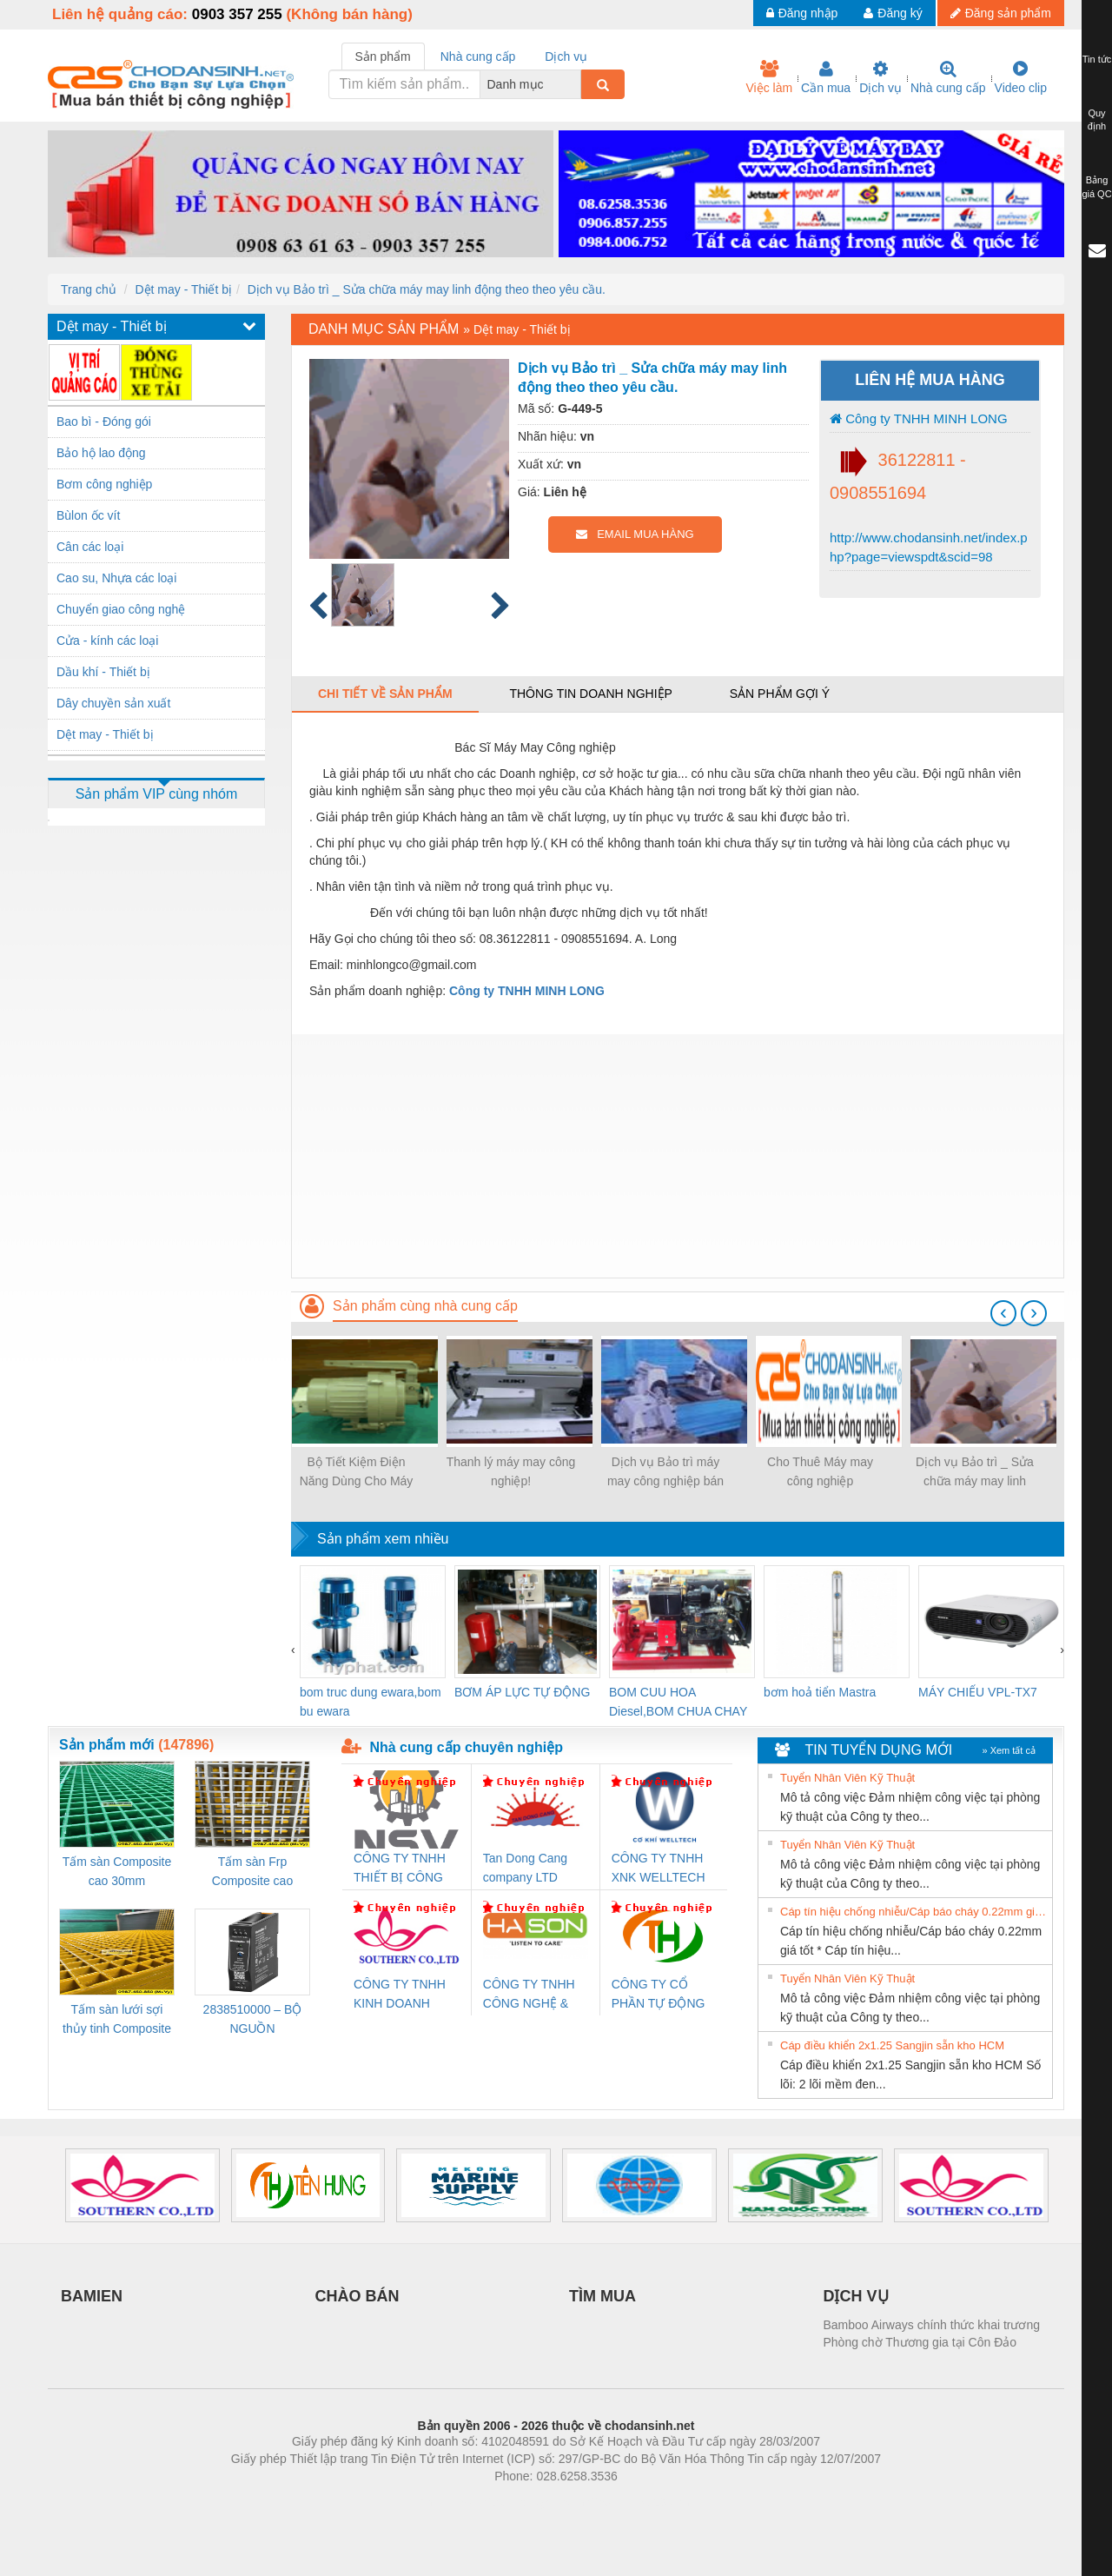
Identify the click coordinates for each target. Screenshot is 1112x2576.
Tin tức (1097, 59)
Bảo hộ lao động (101, 453)
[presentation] (1003, 1313)
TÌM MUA (602, 2296)
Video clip (1021, 77)
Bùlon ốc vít (88, 515)
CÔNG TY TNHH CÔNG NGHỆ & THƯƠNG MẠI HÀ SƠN (532, 1995)
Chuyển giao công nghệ (120, 609)
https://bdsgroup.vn (533, 2502)
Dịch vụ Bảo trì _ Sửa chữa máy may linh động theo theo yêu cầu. (427, 289)
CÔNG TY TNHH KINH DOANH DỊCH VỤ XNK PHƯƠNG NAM (400, 1995)
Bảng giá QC (1096, 187)
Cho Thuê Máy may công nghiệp (820, 1471)
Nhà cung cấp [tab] (478, 56)
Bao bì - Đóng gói (103, 421)
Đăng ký (893, 13)
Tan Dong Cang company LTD (525, 1867)
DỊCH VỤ (856, 2296)
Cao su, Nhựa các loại (116, 578)
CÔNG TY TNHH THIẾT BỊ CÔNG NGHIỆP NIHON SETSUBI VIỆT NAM (400, 1869)
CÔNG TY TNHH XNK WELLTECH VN (658, 1869)
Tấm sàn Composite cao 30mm (117, 1871)
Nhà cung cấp (948, 77)
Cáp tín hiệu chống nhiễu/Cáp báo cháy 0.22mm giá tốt (914, 1911)
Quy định (1097, 120)
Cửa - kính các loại (107, 640)
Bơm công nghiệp (104, 484)
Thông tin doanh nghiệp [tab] (590, 693)
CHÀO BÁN (357, 2296)
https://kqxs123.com (639, 2502)
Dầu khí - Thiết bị (103, 672)
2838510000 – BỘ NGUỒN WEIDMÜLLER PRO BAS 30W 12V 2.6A (252, 2020)
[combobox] (576, 84)
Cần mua (826, 77)
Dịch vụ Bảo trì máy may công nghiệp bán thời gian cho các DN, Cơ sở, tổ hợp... (665, 1472)
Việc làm (768, 77)
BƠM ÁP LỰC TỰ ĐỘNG (522, 1692)
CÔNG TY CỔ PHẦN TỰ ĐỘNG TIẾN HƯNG (658, 1995)
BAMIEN (91, 2296)
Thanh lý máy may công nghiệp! (511, 1471)
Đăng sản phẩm (1000, 13)
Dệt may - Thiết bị (183, 289)
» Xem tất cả (1009, 1750)
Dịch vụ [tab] (566, 56)
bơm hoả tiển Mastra (820, 1692)
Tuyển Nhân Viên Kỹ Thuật (847, 1777)
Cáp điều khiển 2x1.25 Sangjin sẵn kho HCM (892, 2045)
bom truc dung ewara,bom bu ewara (370, 1701)
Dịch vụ (880, 77)
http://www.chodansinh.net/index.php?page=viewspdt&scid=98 (929, 546)
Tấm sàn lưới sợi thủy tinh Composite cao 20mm (117, 2020)
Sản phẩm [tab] (383, 56)
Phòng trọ (445, 2502)
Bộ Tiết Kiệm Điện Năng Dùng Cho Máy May (357, 1472)
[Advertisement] (677, 1156)
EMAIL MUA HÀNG (634, 534)
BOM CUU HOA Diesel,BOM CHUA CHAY (678, 1701)
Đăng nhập (802, 13)
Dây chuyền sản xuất (113, 703)
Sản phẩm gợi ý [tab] (780, 693)
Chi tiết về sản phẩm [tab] (385, 693)
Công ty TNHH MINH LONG (919, 418)
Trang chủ (88, 289)
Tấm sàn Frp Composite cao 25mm (252, 1872)
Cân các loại (89, 547)
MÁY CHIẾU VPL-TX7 (977, 1692)
